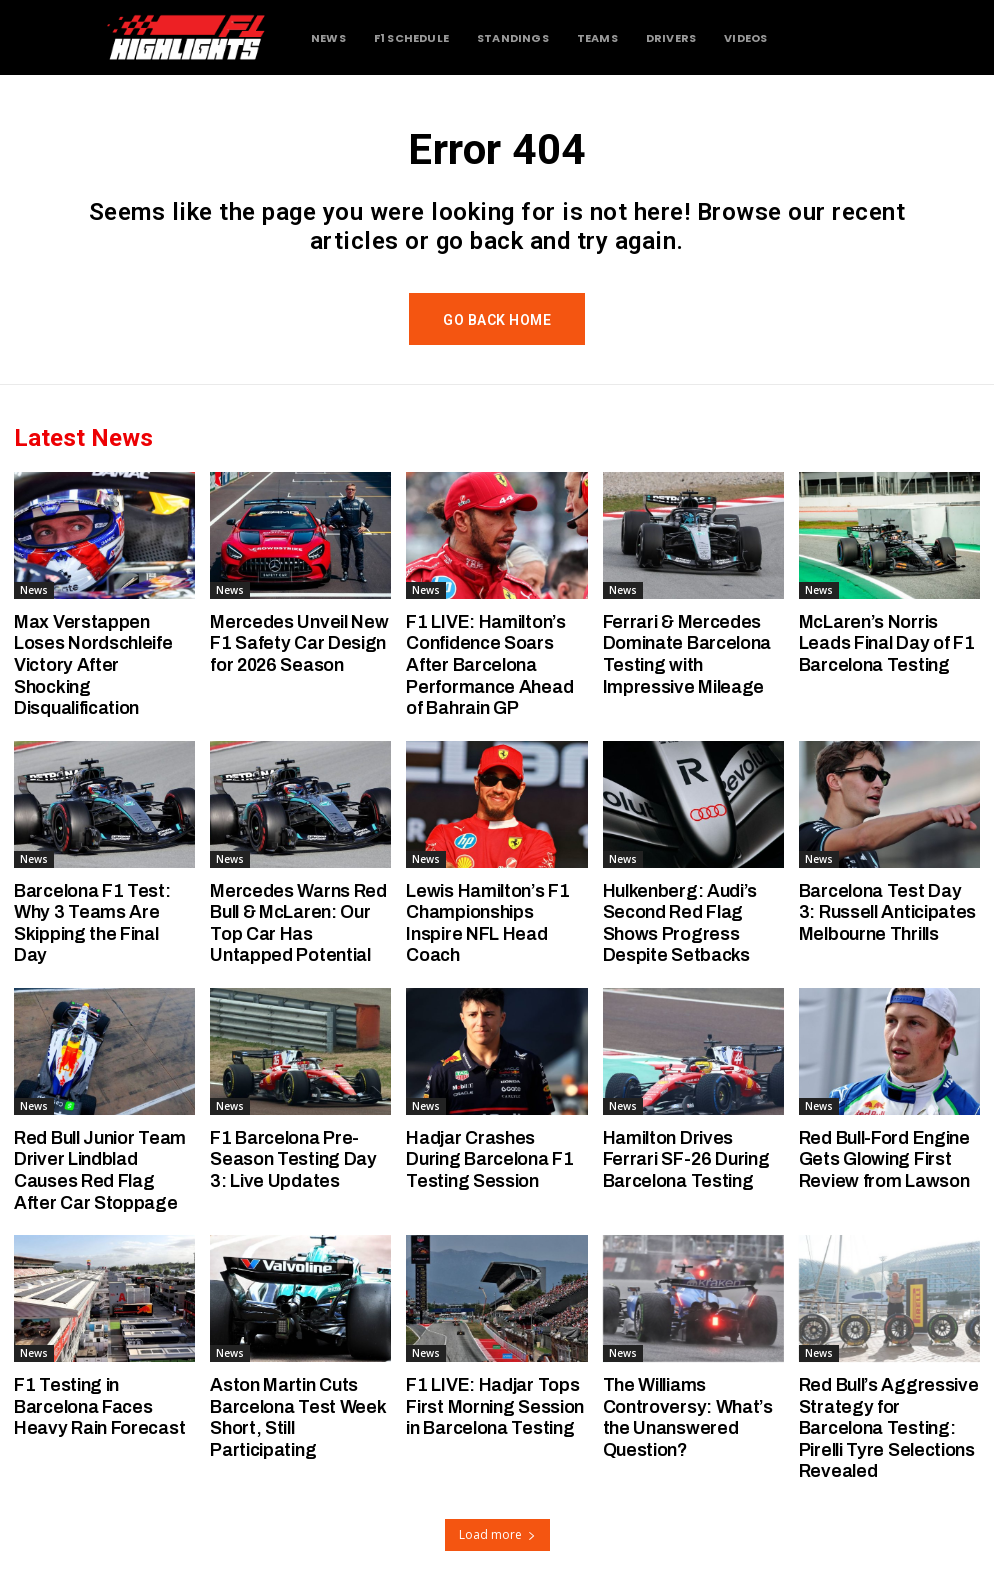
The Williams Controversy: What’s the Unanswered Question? (688, 1417)
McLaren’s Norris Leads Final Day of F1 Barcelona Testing (887, 643)
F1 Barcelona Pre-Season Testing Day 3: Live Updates (293, 1159)
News (34, 590)
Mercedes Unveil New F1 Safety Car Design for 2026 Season (299, 643)
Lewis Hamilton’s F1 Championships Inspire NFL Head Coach (487, 923)
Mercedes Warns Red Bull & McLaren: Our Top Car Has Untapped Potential (298, 923)
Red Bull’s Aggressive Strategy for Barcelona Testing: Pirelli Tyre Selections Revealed (889, 1428)
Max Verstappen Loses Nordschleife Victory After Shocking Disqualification (93, 665)
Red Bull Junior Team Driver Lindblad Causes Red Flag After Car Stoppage (100, 1170)
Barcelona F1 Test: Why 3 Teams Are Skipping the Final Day (92, 923)
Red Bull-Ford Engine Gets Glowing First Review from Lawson (884, 1159)
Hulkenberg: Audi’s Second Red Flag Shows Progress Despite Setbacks (680, 923)
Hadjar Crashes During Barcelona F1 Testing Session (489, 1159)
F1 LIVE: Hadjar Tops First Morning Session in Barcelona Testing (495, 1406)
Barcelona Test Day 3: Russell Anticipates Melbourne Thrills (887, 912)
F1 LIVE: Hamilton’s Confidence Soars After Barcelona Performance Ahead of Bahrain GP (489, 665)
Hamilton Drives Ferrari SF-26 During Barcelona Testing (686, 1159)
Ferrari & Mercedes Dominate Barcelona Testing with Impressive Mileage (687, 654)
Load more (497, 1534)
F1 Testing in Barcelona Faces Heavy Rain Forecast (99, 1406)
